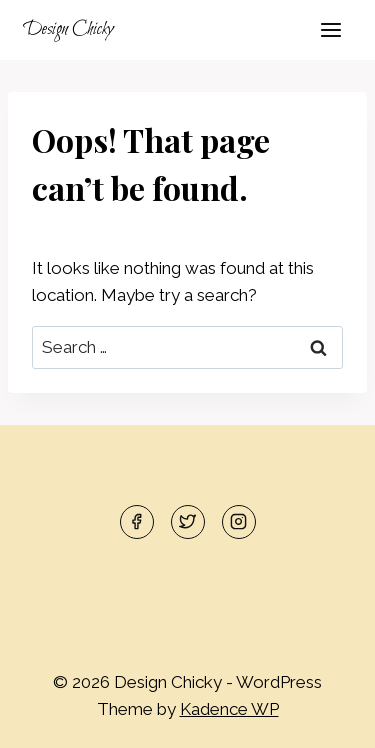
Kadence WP (229, 709)
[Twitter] (188, 522)
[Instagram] (239, 522)
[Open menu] (330, 29)
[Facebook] (137, 522)
